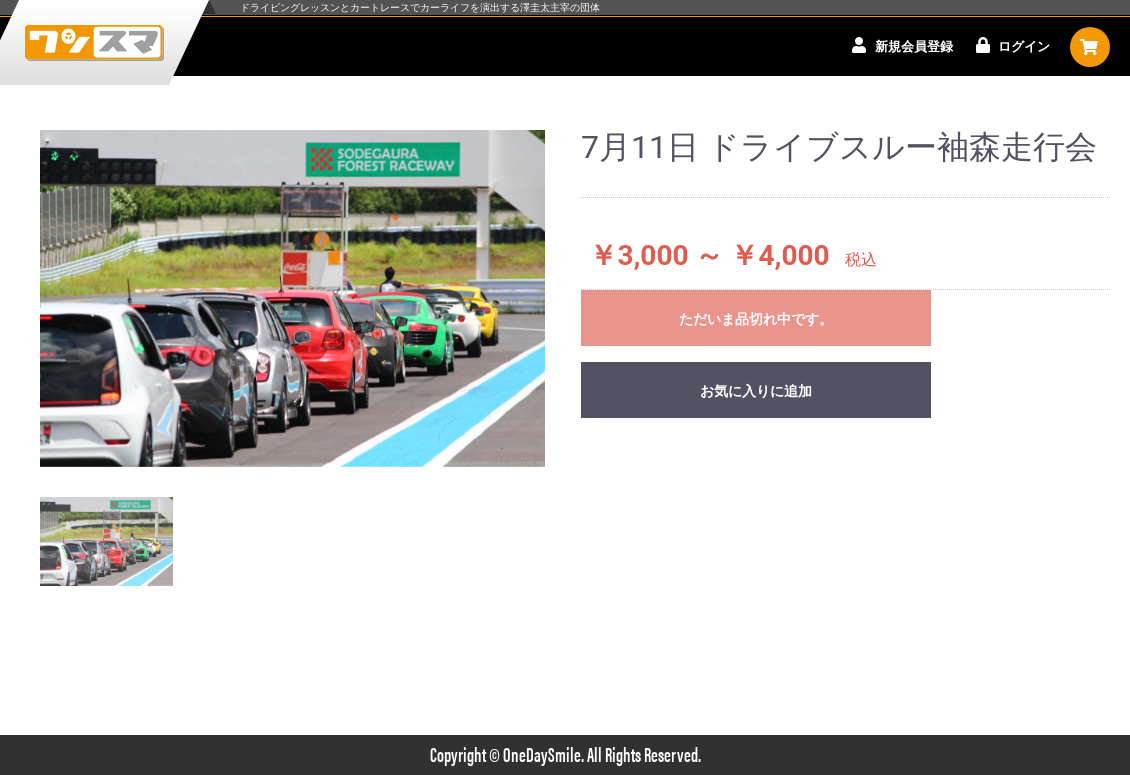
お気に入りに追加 (756, 391)
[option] (292, 298)
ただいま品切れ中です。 (756, 319)
